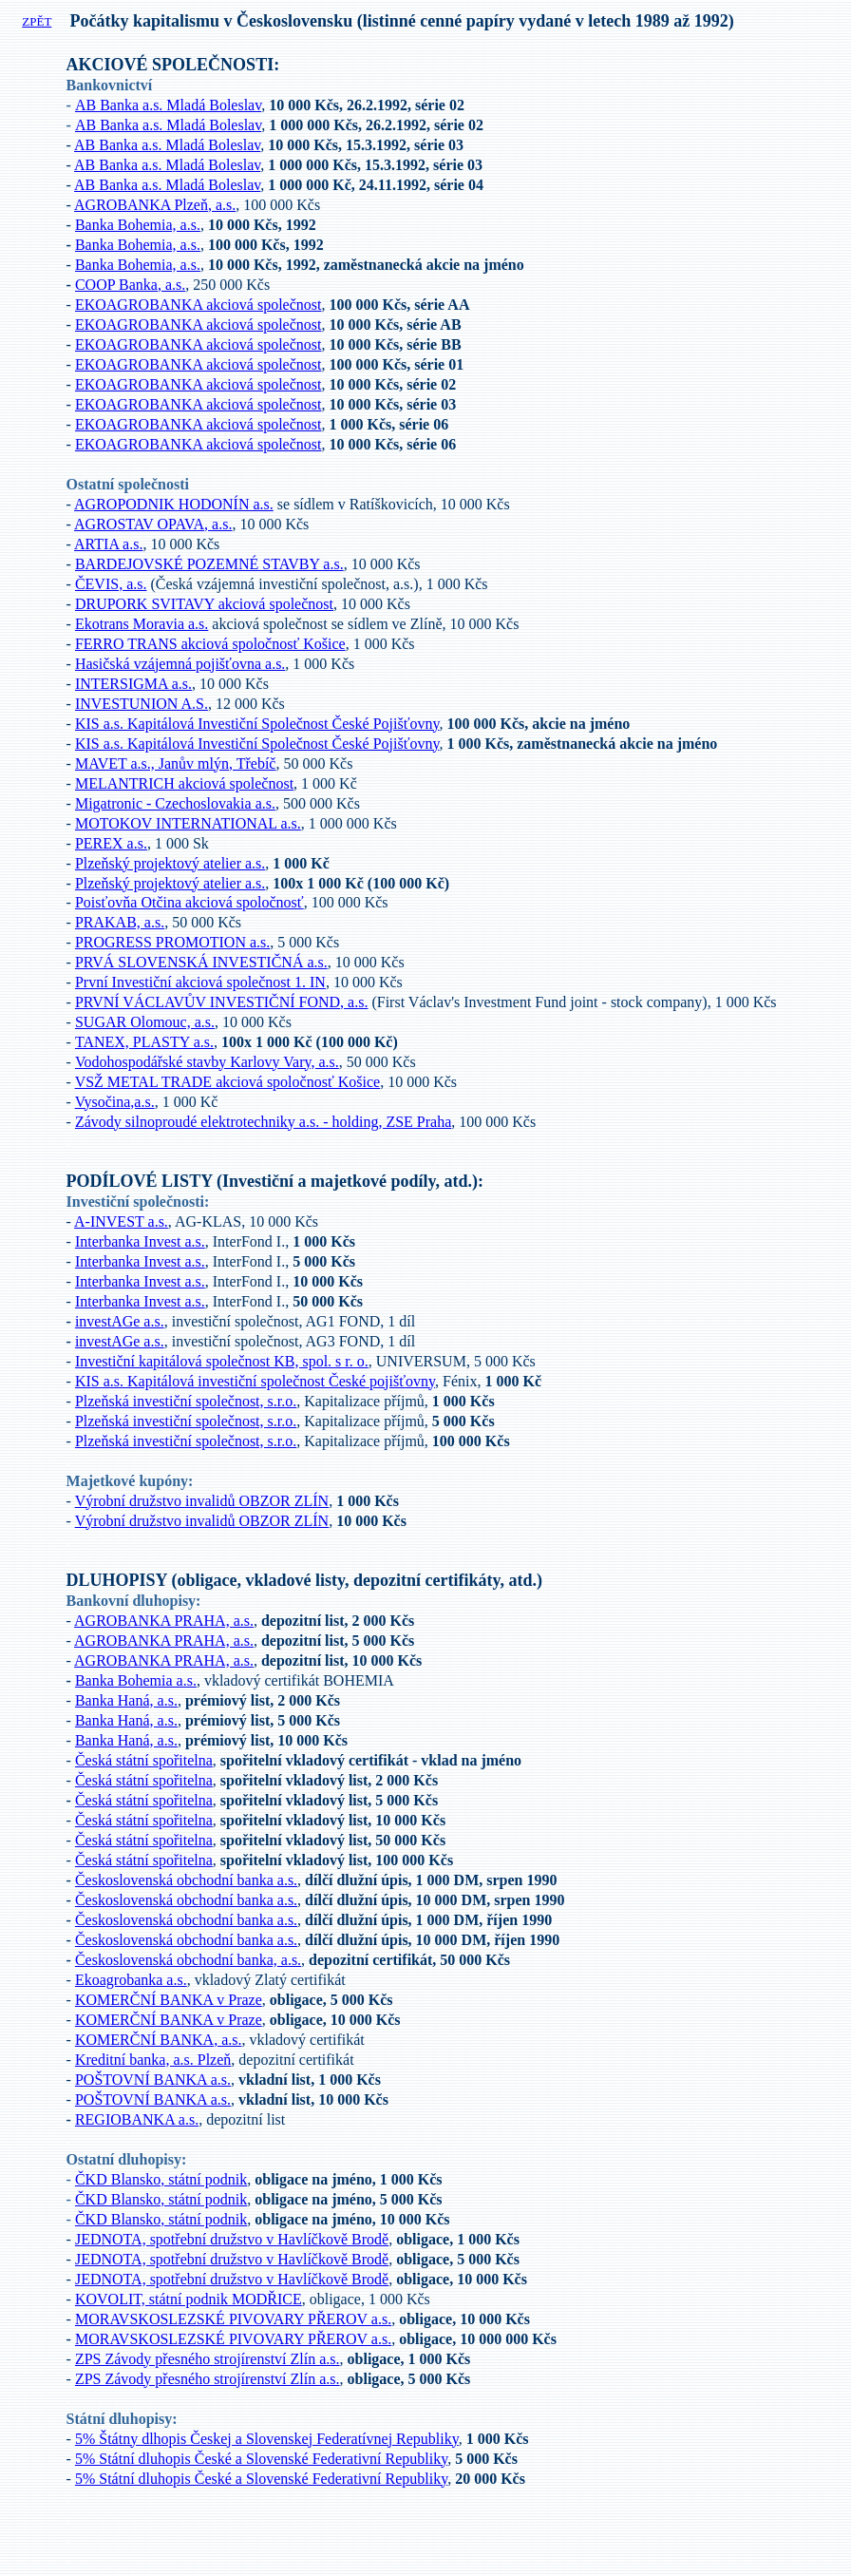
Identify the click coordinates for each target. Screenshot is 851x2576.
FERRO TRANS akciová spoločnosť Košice (210, 644)
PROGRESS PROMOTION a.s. (172, 942)
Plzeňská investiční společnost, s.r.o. (185, 1401)
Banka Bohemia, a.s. (137, 225)
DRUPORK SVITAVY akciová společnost (204, 604)
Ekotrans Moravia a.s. (141, 624)
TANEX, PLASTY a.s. (144, 1042)
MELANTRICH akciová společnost (184, 783)
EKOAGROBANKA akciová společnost (198, 304)
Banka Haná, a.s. (126, 1700)
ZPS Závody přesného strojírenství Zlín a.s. (207, 2359)
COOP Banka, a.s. (130, 285)
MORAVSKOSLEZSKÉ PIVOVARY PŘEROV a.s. (233, 2319)
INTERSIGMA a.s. (133, 684)
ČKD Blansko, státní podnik (161, 2179)
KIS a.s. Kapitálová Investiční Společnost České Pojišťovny (257, 724)
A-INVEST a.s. (121, 1221)
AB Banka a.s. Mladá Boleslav (168, 105)
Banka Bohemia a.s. (136, 1680)
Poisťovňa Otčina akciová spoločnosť (189, 902)
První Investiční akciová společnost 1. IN (200, 982)
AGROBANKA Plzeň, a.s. (155, 205)
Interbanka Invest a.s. (140, 1241)
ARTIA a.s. (108, 544)
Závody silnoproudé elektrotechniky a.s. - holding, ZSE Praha (263, 1122)
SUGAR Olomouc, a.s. (145, 1022)
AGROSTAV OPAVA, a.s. (153, 524)
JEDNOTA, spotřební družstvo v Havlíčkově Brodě (231, 2239)
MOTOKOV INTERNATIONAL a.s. (188, 823)
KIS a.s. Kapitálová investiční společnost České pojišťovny (255, 1381)
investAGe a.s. (119, 1321)
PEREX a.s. (111, 843)
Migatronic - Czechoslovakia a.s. (175, 803)
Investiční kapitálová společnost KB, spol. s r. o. (222, 1361)
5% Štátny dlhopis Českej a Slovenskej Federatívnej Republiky (267, 2439)
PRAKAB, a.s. (119, 922)
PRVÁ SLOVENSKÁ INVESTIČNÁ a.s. (201, 962)
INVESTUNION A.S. (141, 704)
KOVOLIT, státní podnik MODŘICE (188, 2299)
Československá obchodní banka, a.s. (188, 1960)
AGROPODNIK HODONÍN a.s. (174, 504)
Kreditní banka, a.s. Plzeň (153, 2059)
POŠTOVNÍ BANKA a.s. (153, 2079)
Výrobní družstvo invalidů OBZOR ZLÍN (202, 1501)
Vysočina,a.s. (115, 1102)
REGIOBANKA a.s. (137, 2119)
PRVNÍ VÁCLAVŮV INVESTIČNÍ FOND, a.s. (222, 1002)
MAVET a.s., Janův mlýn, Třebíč (175, 763)
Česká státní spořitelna (144, 1760)
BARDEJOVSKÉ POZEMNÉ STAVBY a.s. (209, 564)
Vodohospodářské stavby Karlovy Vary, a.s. (207, 1062)
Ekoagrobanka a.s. (131, 1980)
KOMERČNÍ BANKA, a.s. (158, 2040)
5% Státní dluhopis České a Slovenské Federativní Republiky (261, 2459)
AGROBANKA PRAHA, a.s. (164, 1620)
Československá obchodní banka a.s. (186, 1880)
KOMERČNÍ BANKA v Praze (168, 2000)
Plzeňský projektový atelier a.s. (170, 863)
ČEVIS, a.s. (111, 584)
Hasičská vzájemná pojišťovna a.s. (180, 664)
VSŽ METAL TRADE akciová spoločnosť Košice (228, 1082)
